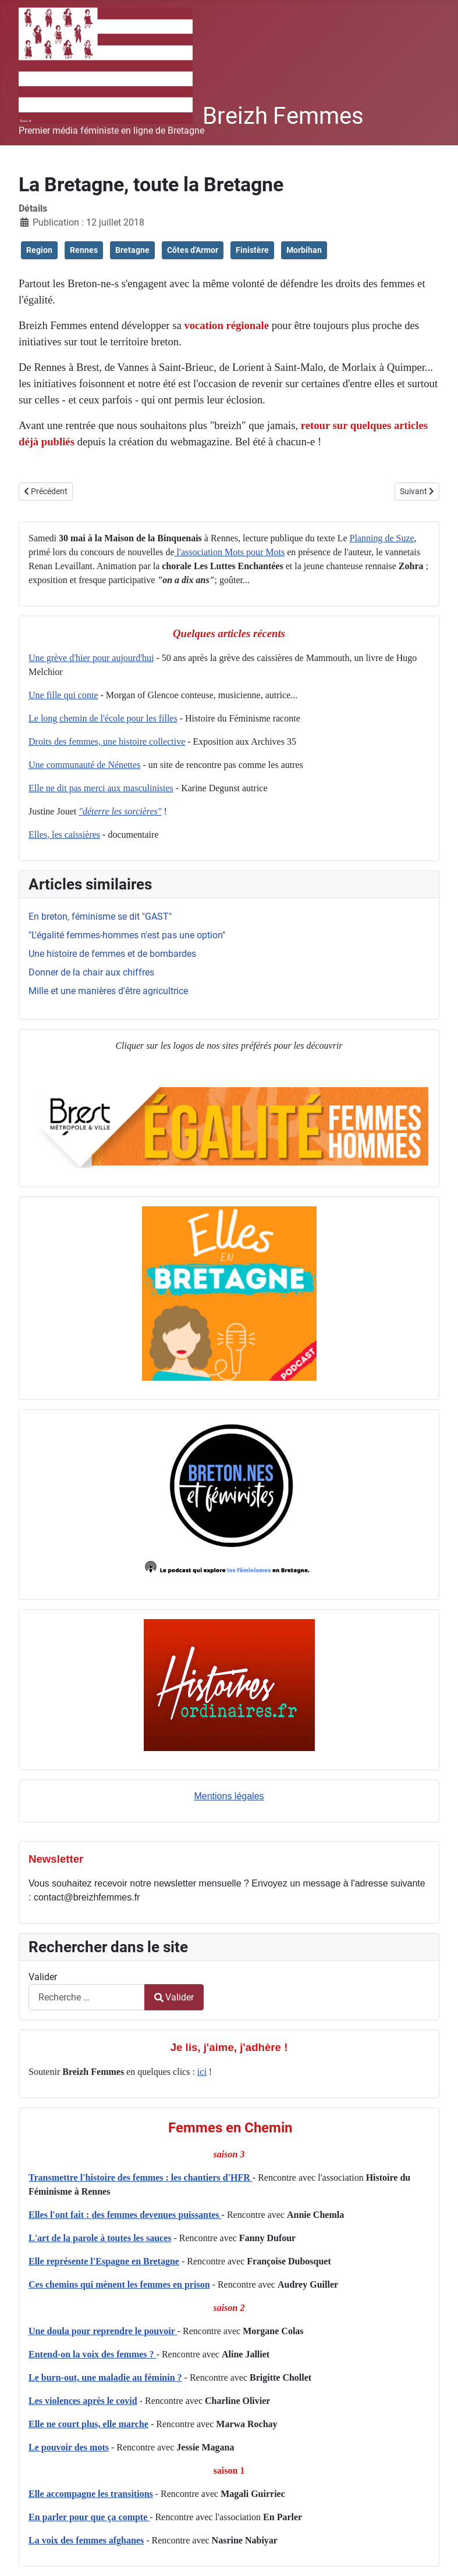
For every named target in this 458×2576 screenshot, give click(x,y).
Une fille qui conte (63, 695)
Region (39, 250)
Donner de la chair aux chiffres (91, 972)
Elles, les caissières (64, 834)
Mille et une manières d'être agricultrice (108, 990)
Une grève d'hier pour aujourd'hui (91, 658)
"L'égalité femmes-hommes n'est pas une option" (127, 935)
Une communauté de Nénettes (84, 765)
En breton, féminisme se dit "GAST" (100, 916)
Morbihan (304, 250)
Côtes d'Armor (192, 250)
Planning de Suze (382, 538)
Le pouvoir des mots (69, 2447)
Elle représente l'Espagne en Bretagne (104, 2261)
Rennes (84, 250)
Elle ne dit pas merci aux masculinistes (101, 788)
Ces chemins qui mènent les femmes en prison (119, 2284)
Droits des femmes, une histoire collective (107, 741)
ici (202, 2072)
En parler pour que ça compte (89, 2517)
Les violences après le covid (83, 2401)
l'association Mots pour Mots (230, 552)
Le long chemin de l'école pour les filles (103, 718)
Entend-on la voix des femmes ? (93, 2354)
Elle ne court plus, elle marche (88, 2424)
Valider (43, 1976)
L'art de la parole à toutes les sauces (100, 2238)
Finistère (252, 250)
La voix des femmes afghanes (86, 2540)
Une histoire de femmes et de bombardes (112, 953)
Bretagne (132, 250)
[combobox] (87, 1997)
